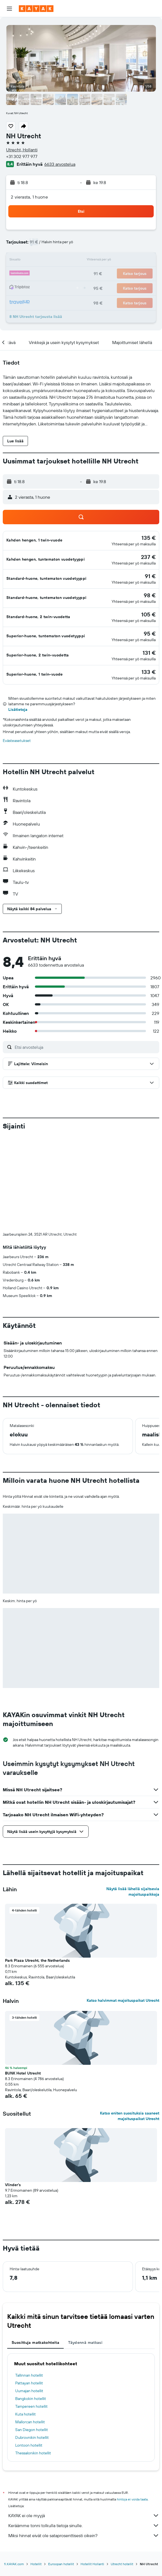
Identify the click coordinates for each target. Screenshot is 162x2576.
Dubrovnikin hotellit (32, 2437)
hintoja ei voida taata (132, 2499)
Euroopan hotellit (61, 2564)
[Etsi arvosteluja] (85, 1047)
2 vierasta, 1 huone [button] (29, 197)
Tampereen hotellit (31, 2406)
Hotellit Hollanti (92, 2564)
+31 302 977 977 (21, 156)
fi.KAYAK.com (14, 2564)
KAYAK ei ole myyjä (83, 2515)
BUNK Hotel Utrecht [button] (23, 2073)
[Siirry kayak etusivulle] (36, 8)
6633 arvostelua (59, 164)
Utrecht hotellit (122, 2564)
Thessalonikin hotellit (33, 2452)
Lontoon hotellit (28, 2445)
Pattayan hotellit (29, 2383)
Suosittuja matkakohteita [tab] (35, 2342)
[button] (9, 8)
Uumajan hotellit (29, 2390)
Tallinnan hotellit (29, 2375)
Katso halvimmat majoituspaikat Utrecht (123, 2000)
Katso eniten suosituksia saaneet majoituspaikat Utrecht (129, 2116)
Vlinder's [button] (13, 2184)
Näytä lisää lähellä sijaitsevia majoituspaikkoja (132, 1891)
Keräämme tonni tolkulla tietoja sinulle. (83, 2525)
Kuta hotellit (25, 2414)
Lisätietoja (17, 709)
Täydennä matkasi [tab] (85, 2342)
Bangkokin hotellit (30, 2398)
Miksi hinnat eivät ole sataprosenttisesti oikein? (83, 2535)
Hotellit (36, 2564)
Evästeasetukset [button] (17, 740)
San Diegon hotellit (31, 2429)
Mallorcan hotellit (30, 2421)
